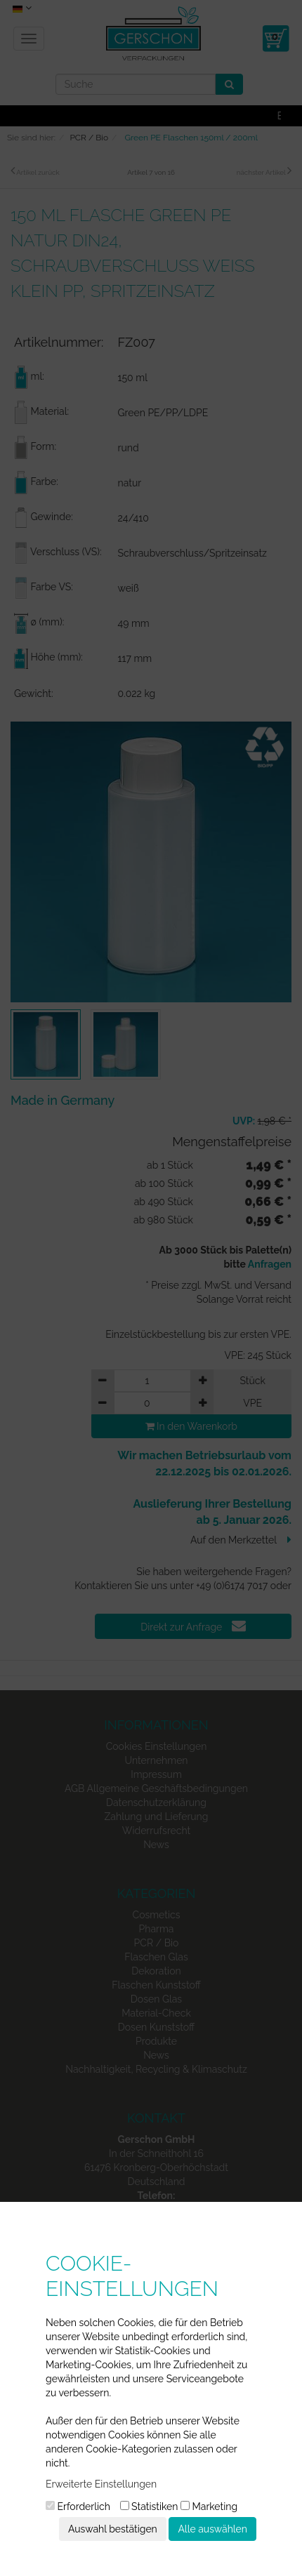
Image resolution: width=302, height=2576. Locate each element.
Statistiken (149, 2506)
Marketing (208, 2506)
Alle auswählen (212, 2529)
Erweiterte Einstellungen (101, 2484)
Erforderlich (78, 2506)
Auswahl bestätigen (112, 2529)
